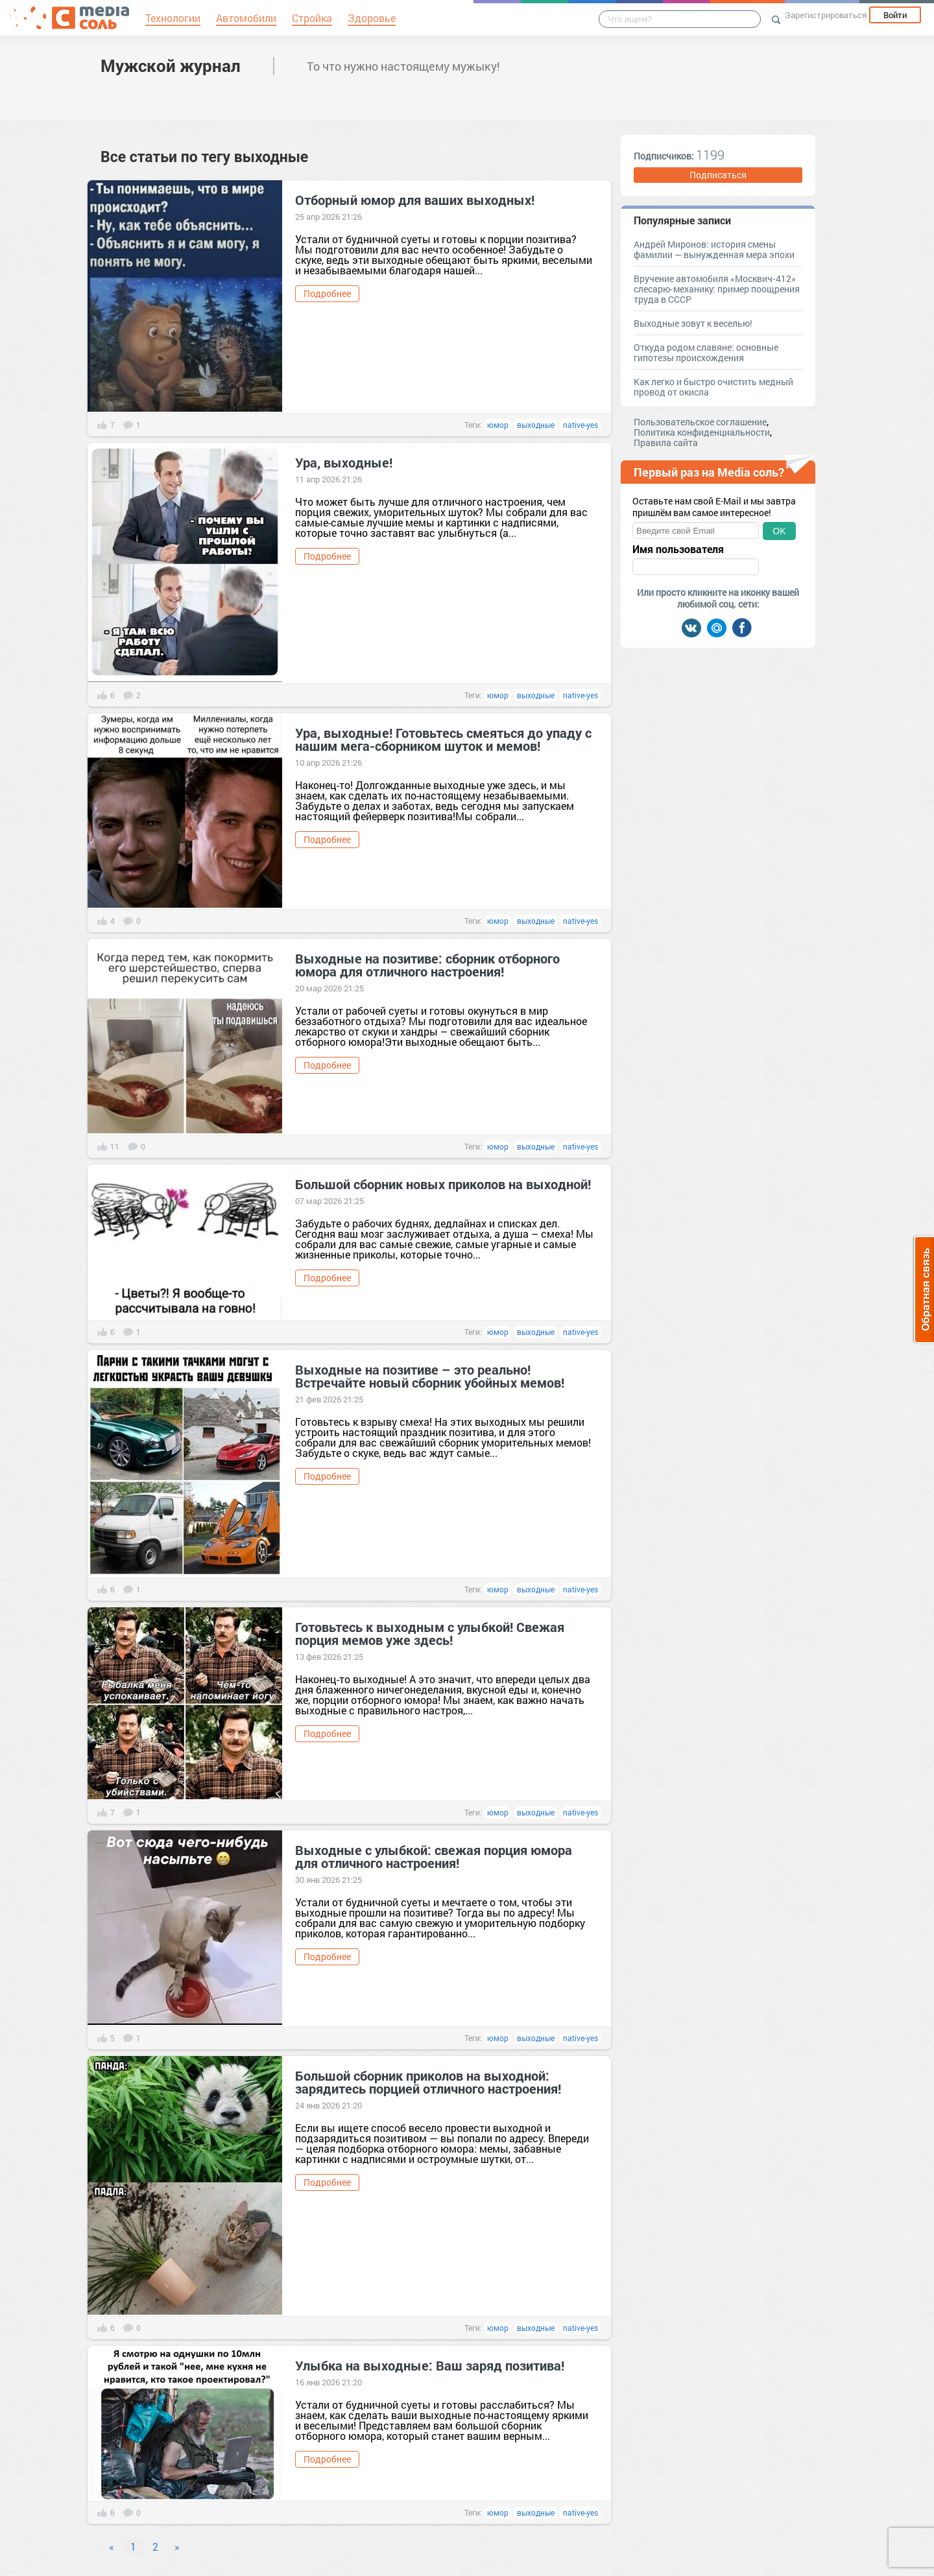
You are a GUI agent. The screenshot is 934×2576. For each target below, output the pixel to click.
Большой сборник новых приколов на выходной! (443, 1183)
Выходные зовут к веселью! (693, 323)
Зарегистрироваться (826, 15)
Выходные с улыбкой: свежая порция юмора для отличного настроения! (433, 1856)
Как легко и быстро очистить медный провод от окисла (713, 386)
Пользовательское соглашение (700, 422)
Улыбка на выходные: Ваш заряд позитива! (429, 2365)
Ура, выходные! (343, 462)
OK (778, 531)
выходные (536, 424)
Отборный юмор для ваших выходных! (414, 199)
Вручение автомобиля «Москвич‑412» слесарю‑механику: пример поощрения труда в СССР (717, 288)
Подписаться (718, 175)
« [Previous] (111, 2546)
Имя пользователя (678, 549)
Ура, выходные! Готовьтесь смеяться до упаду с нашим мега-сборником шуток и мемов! (443, 739)
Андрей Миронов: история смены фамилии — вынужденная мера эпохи (714, 249)
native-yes (580, 424)
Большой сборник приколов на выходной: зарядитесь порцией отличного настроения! (428, 2082)
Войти (895, 15)
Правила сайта (666, 442)
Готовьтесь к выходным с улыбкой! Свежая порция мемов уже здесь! (429, 1633)
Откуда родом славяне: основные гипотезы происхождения (706, 352)
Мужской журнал (171, 65)
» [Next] (177, 2546)
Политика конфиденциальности (702, 432)
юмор (498, 424)
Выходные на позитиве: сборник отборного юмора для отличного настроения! (427, 965)
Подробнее (327, 293)
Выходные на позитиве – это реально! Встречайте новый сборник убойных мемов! (429, 1376)
